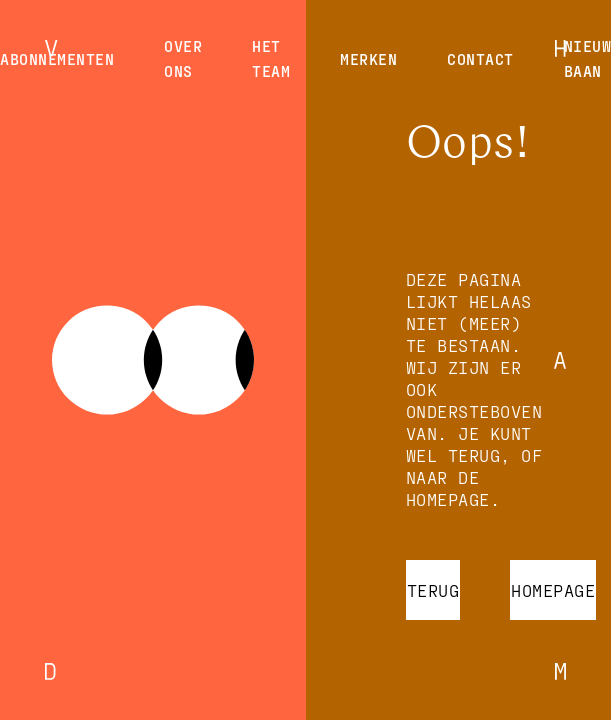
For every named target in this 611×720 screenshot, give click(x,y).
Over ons (183, 58)
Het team (271, 58)
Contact (480, 59)
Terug (433, 590)
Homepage (553, 590)
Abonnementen (57, 59)
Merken (368, 59)
